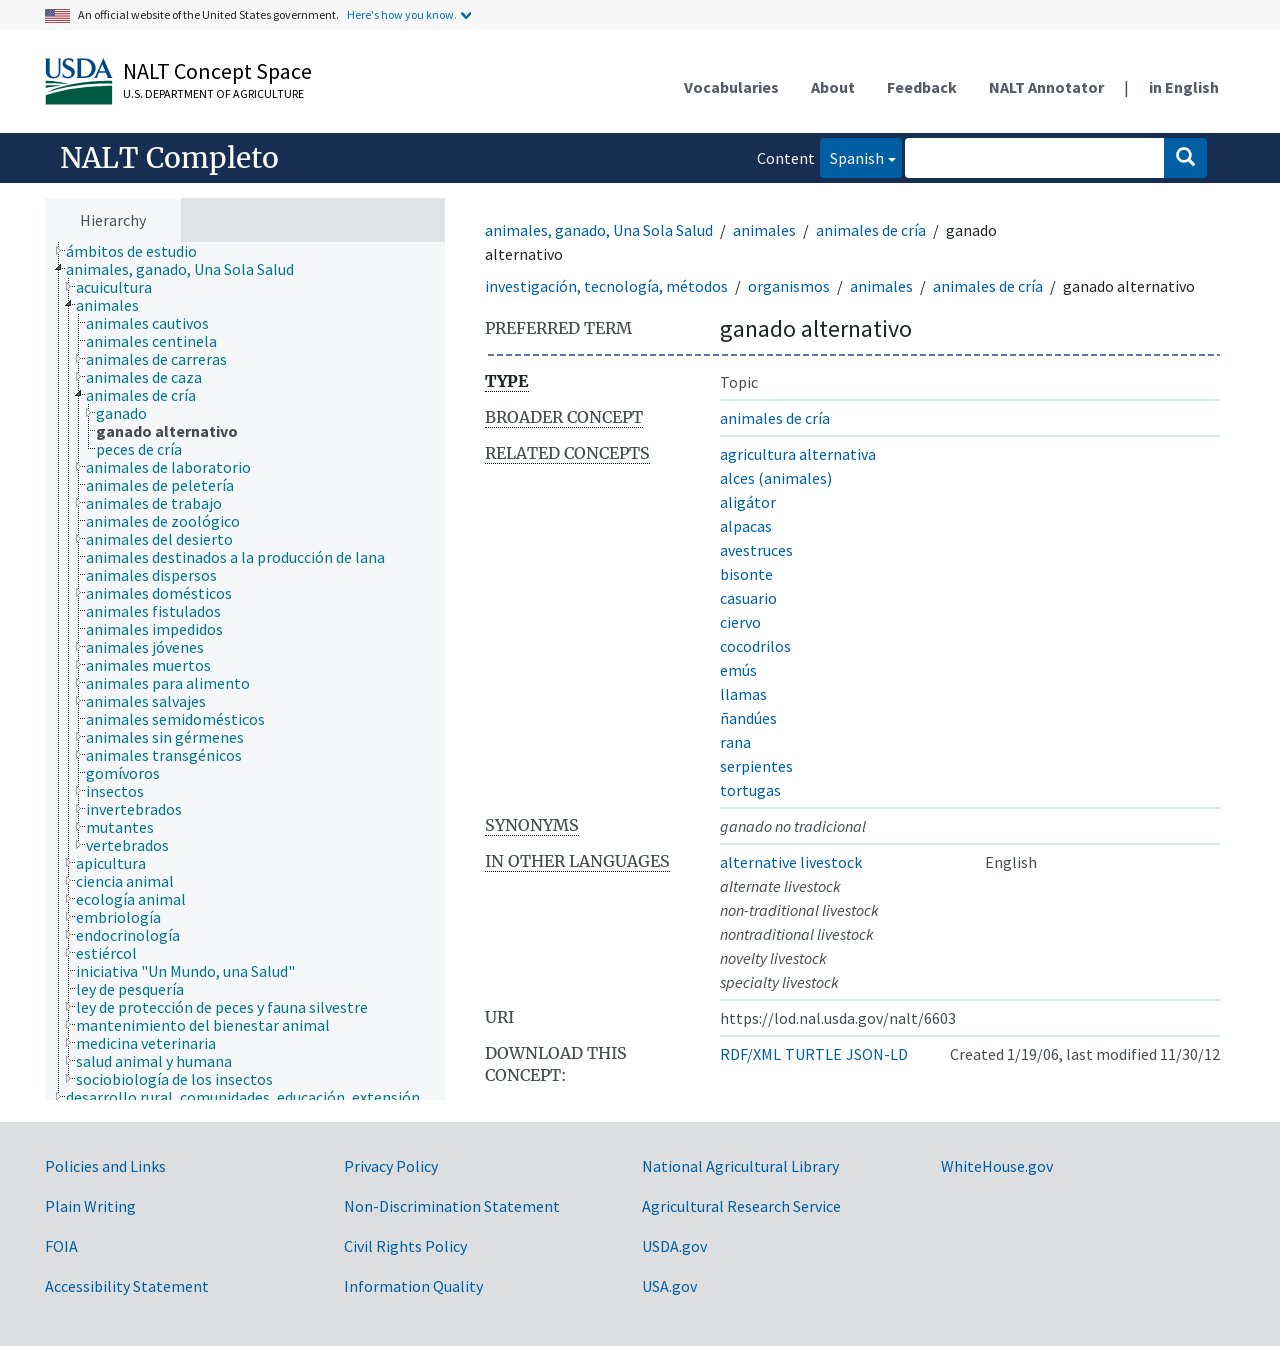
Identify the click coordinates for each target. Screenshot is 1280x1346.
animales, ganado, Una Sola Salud (599, 230)
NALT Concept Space (217, 71)
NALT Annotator (1046, 87)
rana (735, 742)
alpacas (746, 526)
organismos (789, 286)
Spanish (852, 156)
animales (764, 230)
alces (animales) (776, 478)
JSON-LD (877, 1054)
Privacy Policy (391, 1166)
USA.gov (669, 1286)
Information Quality (413, 1286)
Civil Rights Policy (405, 1246)
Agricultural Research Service (741, 1206)
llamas (743, 694)
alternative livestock (791, 862)
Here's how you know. (402, 14)
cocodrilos (755, 646)
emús (738, 670)
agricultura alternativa (798, 454)
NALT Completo (169, 158)
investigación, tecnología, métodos (606, 286)
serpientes (756, 766)
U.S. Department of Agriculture (213, 93)
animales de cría (871, 230)
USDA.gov (674, 1246)
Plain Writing (90, 1206)
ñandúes (748, 718)
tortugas (750, 790)
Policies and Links (105, 1166)
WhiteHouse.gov (997, 1166)
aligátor (748, 502)
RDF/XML (750, 1054)
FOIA (61, 1246)
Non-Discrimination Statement (452, 1206)
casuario (748, 598)
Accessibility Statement (127, 1286)
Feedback (922, 87)
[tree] (245, 671)
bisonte (746, 574)
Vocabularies (731, 87)
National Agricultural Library (740, 1166)
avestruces (756, 550)
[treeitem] (140, 251)
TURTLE (813, 1054)
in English (1184, 87)
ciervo (740, 622)
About (833, 87)
